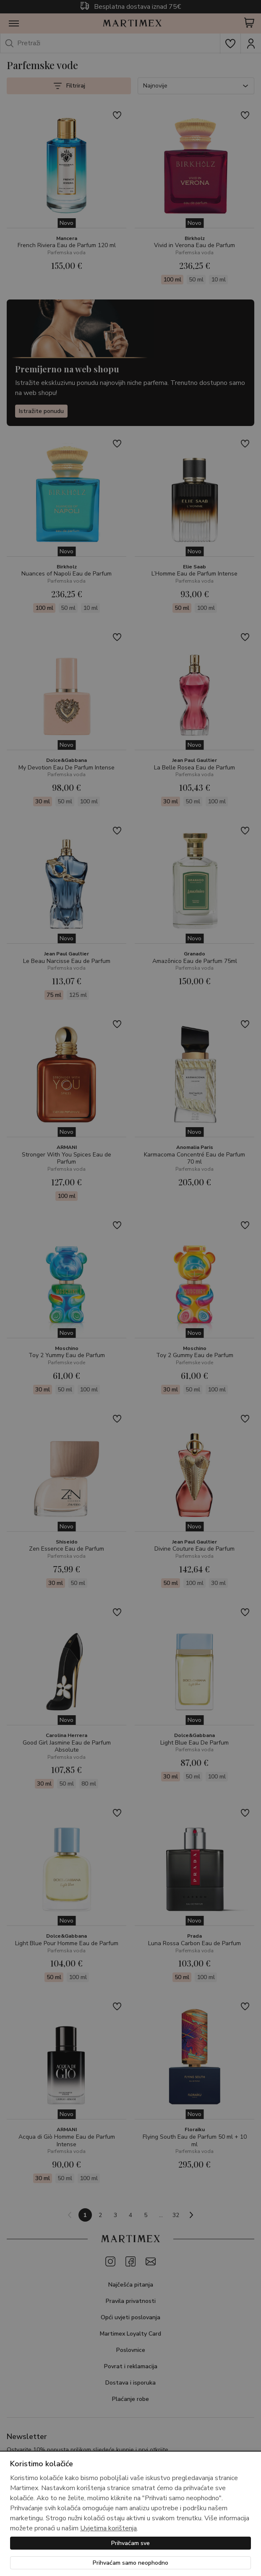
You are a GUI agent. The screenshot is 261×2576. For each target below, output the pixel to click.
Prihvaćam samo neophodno (130, 2563)
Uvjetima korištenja (108, 2528)
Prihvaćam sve (130, 2543)
